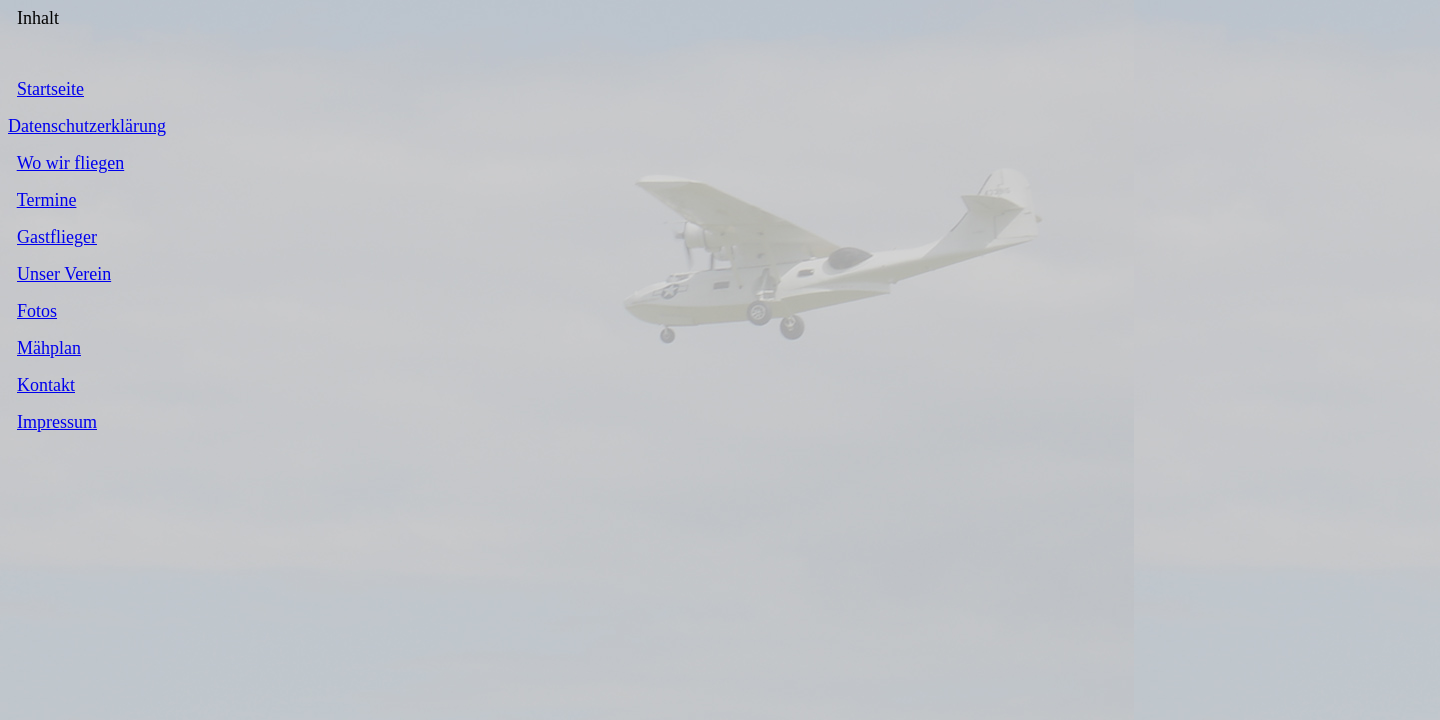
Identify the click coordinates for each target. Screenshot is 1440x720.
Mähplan (49, 348)
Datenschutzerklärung (87, 126)
